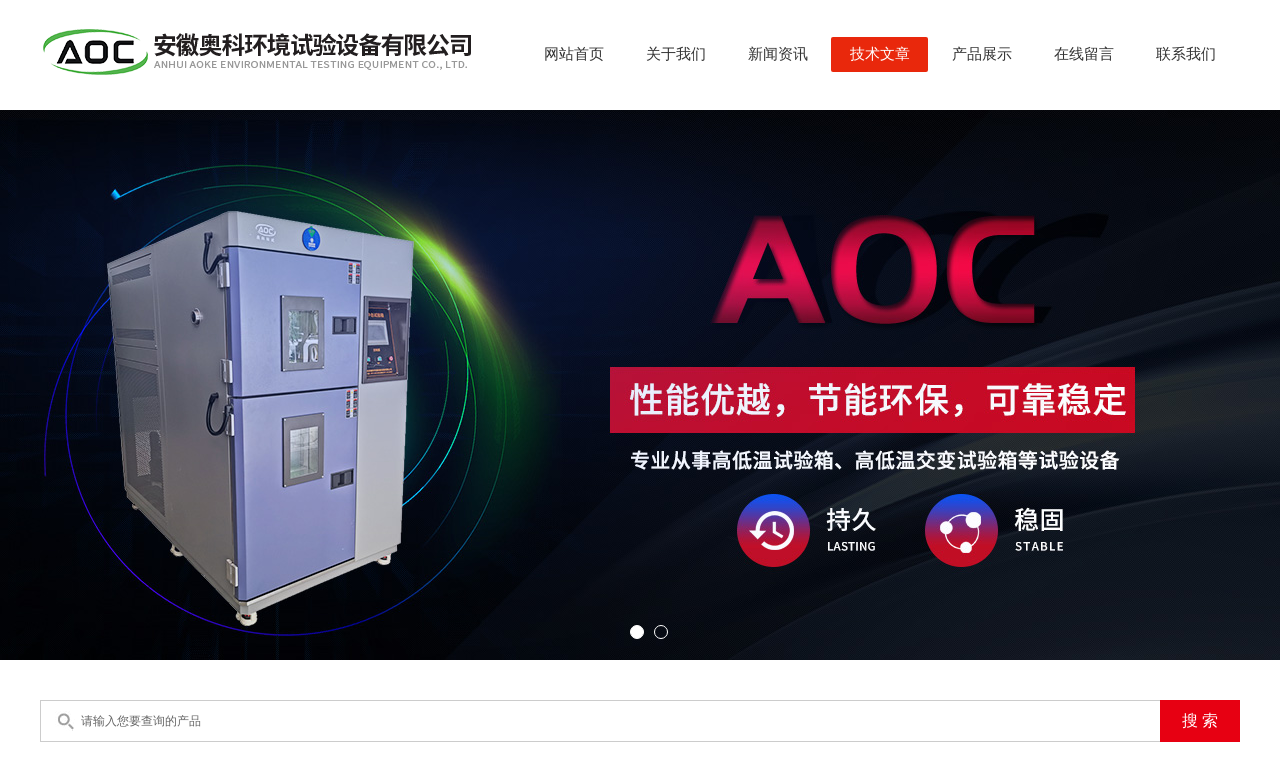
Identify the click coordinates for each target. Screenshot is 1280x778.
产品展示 (982, 54)
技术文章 (880, 54)
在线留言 (1084, 54)
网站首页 (574, 54)
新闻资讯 (778, 54)
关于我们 (676, 54)
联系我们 (1186, 54)
